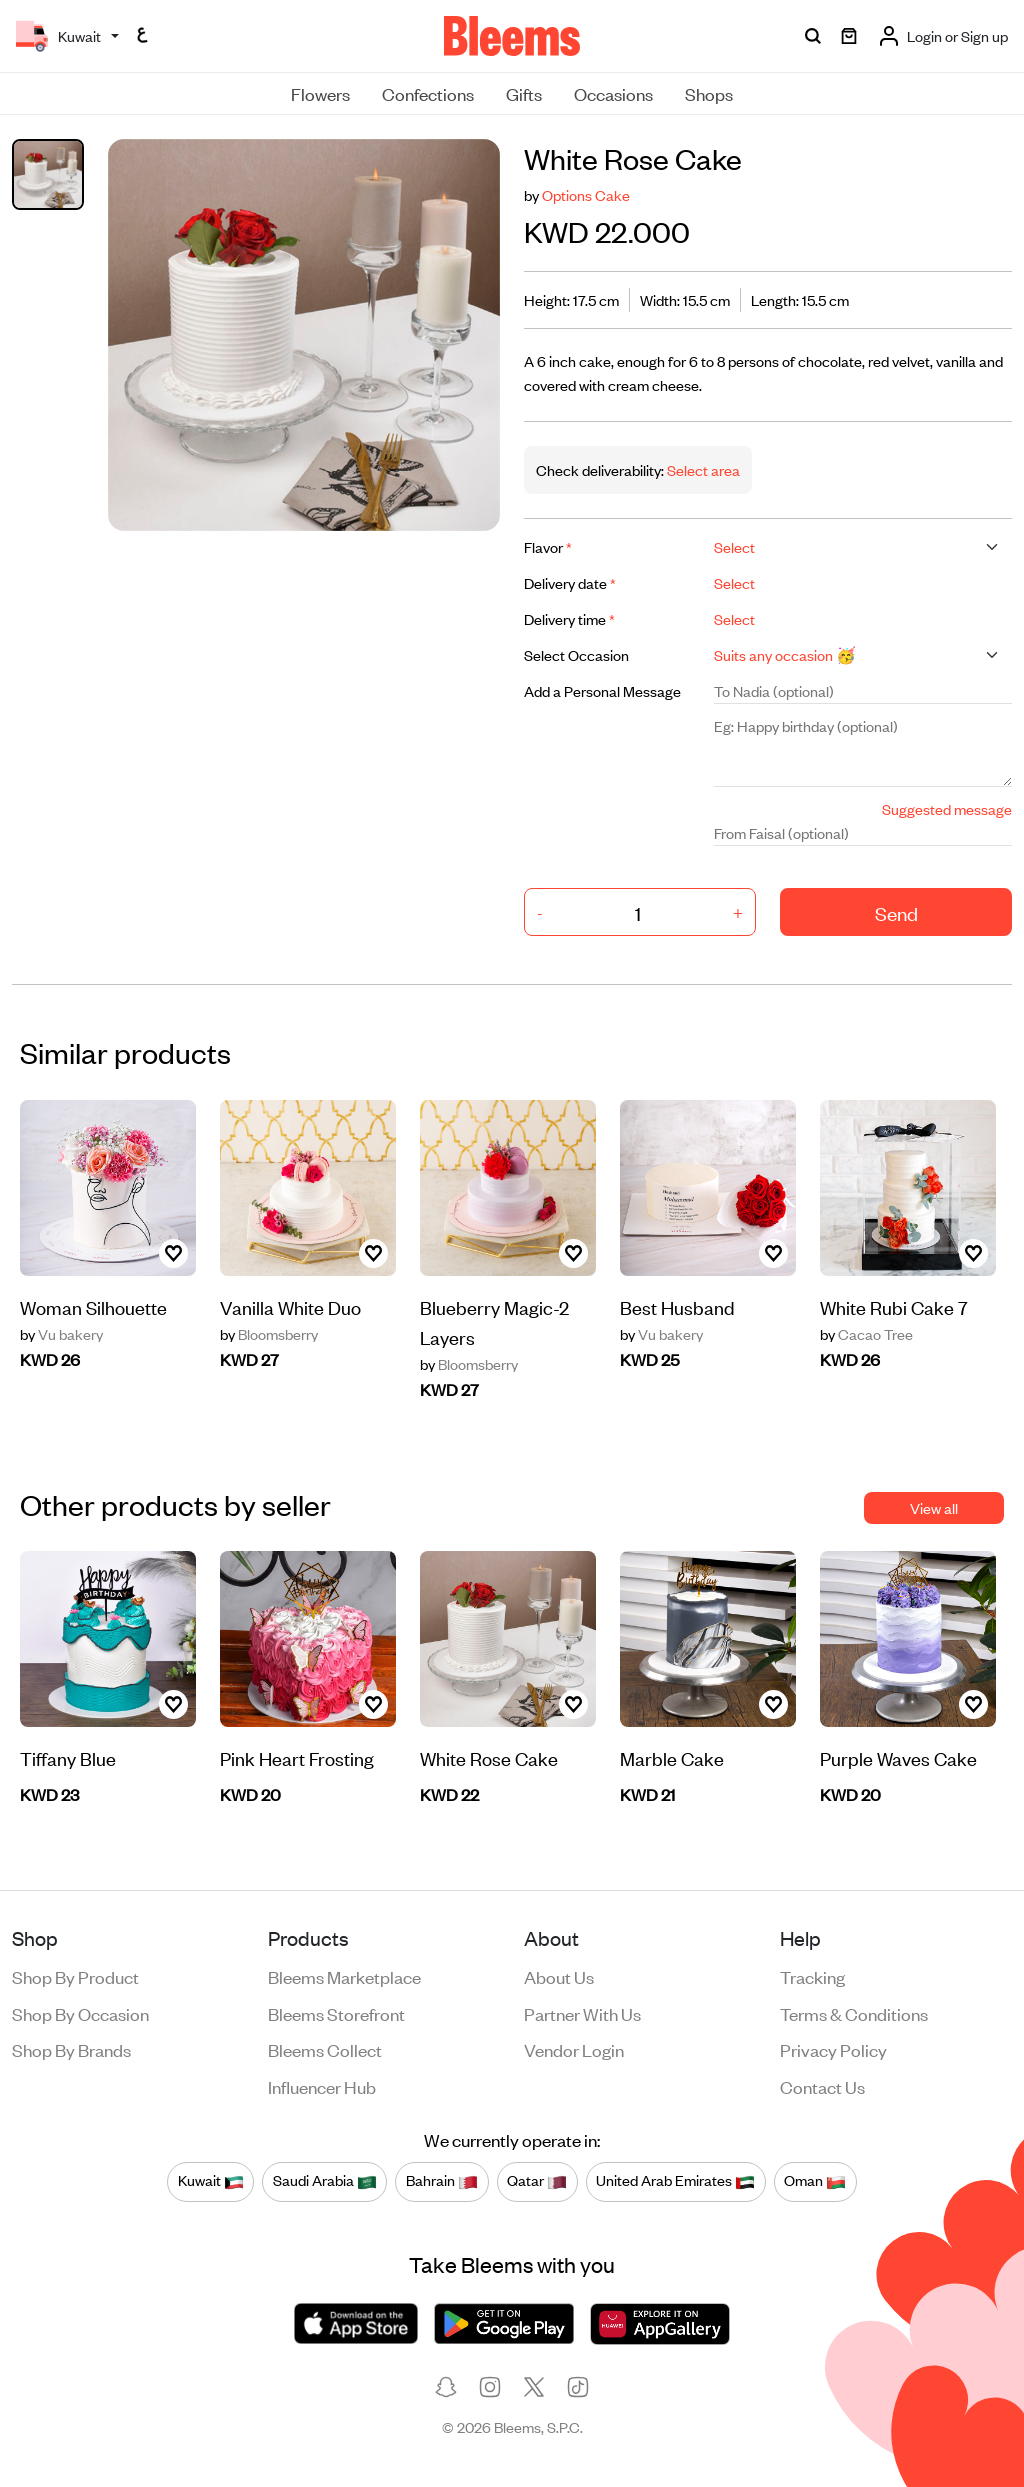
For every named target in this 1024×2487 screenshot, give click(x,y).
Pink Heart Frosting (297, 1757)
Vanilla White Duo (290, 1306)
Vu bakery (61, 1334)
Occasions (613, 93)
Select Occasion (576, 654)
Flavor (548, 546)
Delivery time (569, 618)
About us (559, 1976)
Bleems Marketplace (344, 1976)
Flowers (320, 93)
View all (934, 1507)
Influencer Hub (322, 2086)
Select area (702, 469)
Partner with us (582, 2013)
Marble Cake (672, 1757)
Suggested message (947, 808)
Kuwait (211, 2181)
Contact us (822, 2086)
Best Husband (677, 1306)
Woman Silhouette (93, 1306)
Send (896, 912)
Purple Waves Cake (898, 1757)
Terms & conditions (854, 2013)
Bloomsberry (269, 1334)
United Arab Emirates (675, 2181)
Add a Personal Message (602, 690)
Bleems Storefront (336, 2013)
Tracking (812, 1976)
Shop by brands (71, 2049)
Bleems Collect (325, 2049)
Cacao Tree (866, 1334)
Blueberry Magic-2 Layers (494, 1321)
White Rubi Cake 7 (894, 1306)
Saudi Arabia (325, 2181)
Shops (709, 93)
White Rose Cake (489, 1757)
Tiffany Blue (68, 1757)
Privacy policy (833, 2049)
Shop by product (75, 1976)
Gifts (524, 93)
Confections (428, 93)
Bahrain (442, 2181)
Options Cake (586, 194)
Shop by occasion (80, 2013)
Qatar (537, 2181)
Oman (815, 2181)
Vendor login (574, 2049)
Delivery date (570, 582)
